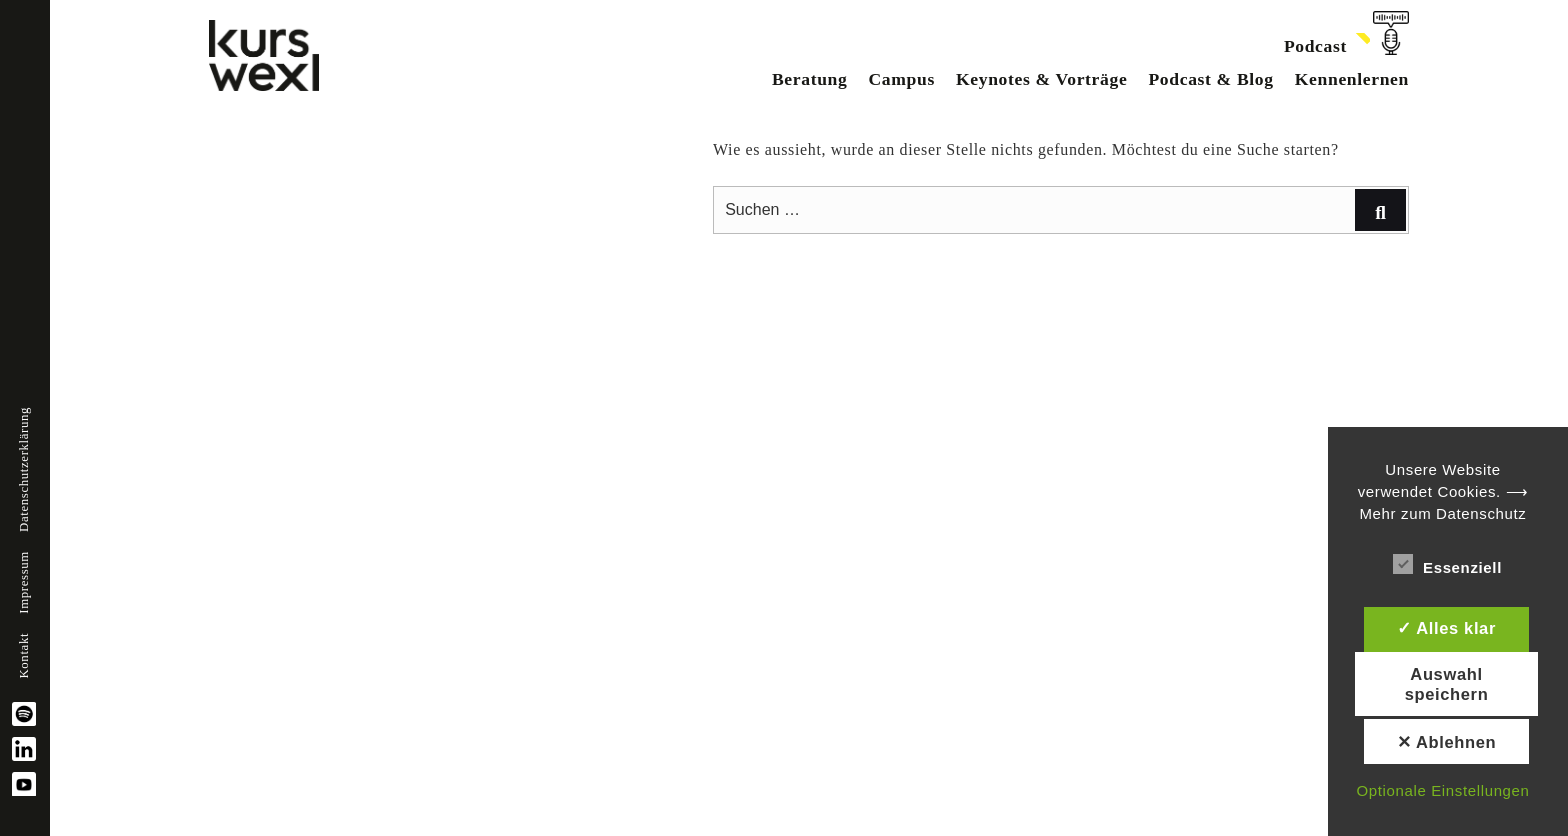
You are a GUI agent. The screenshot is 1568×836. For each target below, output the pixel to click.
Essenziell (1447, 564)
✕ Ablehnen (1447, 742)
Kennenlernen (1352, 79)
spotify (24, 714)
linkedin (24, 749)
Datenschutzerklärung (24, 469)
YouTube (24, 784)
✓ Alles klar (1446, 628)
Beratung (810, 79)
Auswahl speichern (1447, 684)
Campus (901, 79)
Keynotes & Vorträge (1041, 79)
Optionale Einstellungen (1442, 790)
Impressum (24, 582)
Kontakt (24, 656)
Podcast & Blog (1210, 79)
